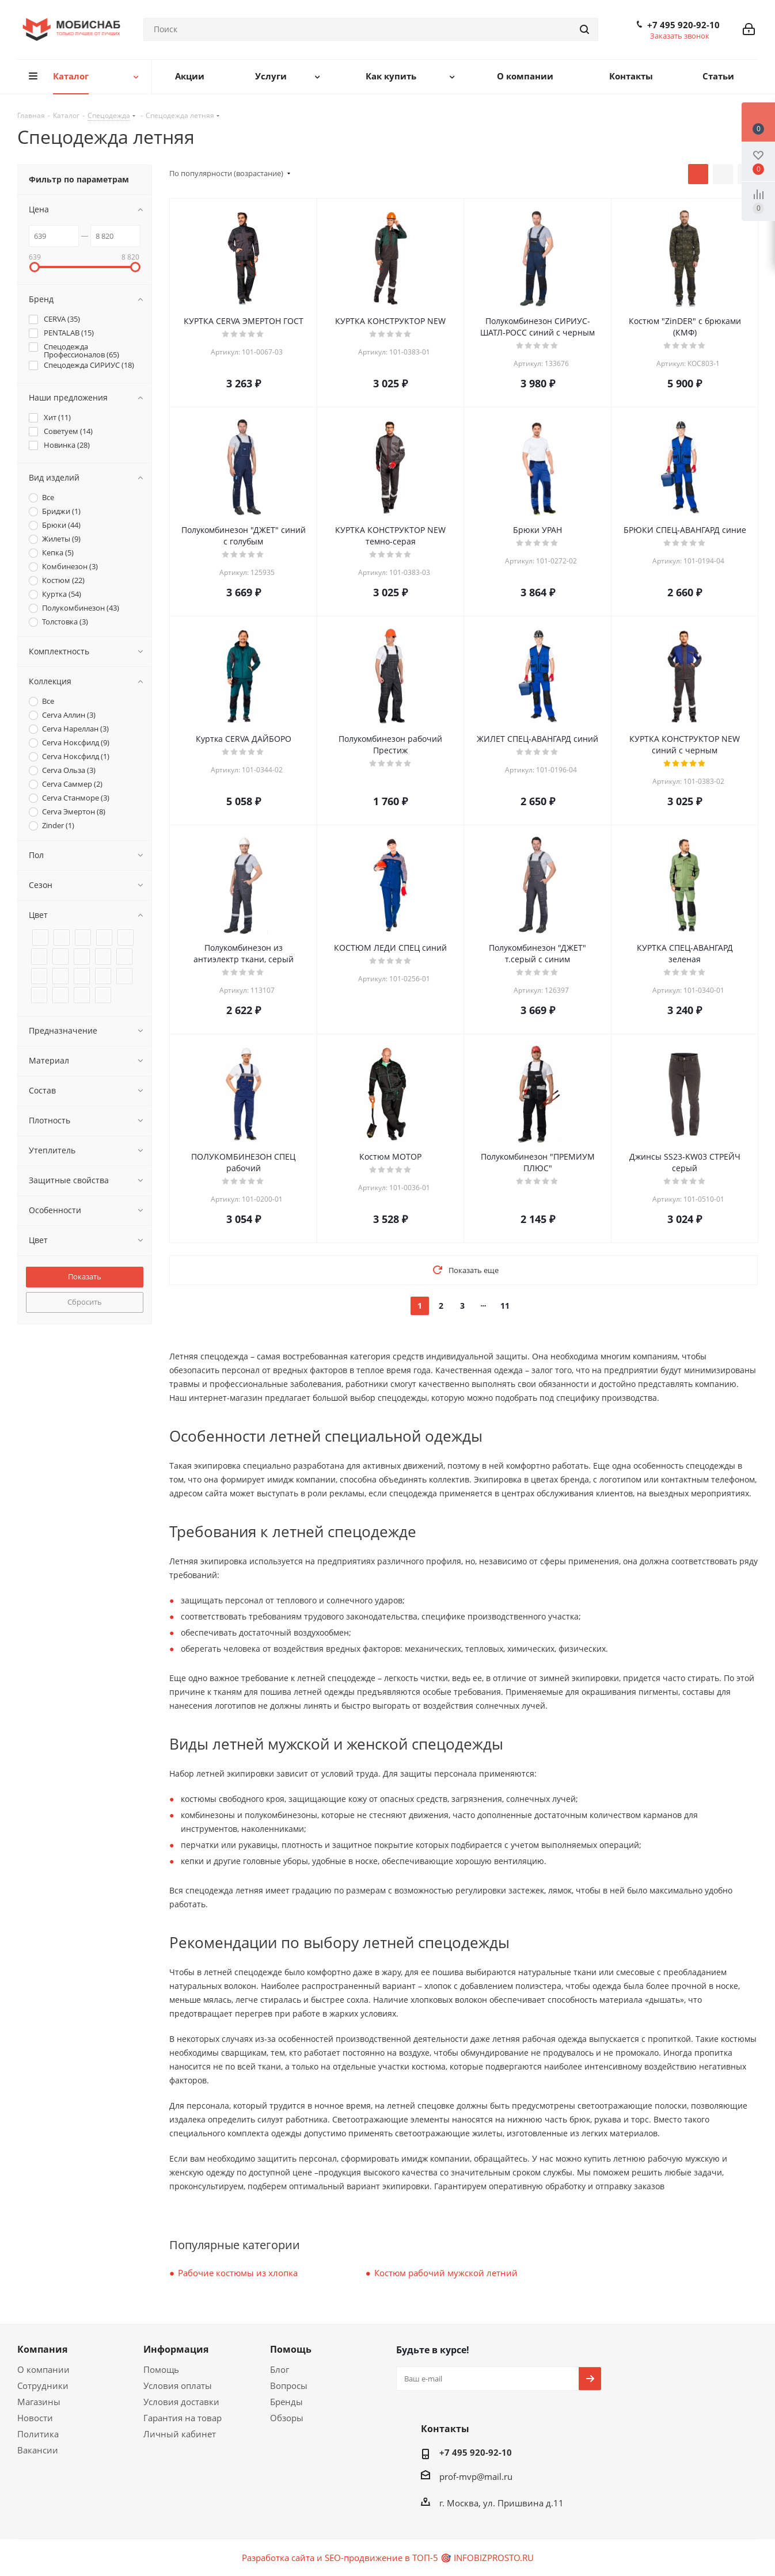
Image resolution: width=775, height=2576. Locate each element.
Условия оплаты (177, 2385)
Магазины (38, 2401)
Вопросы (288, 2385)
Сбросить (84, 1302)
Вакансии (37, 2450)
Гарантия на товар (182, 2417)
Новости (35, 2417)
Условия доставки (181, 2401)
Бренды (286, 2401)
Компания (42, 2349)
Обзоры (286, 2417)
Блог (279, 2369)
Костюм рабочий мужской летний (446, 2272)
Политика (38, 2434)
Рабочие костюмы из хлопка (238, 2272)
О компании (43, 2369)
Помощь (161, 2369)
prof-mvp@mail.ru (475, 2476)
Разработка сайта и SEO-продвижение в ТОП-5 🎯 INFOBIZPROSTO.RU (388, 2557)
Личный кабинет (179, 2434)
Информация (175, 2349)
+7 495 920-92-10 (683, 25)
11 (505, 1305)
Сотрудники (43, 2385)
